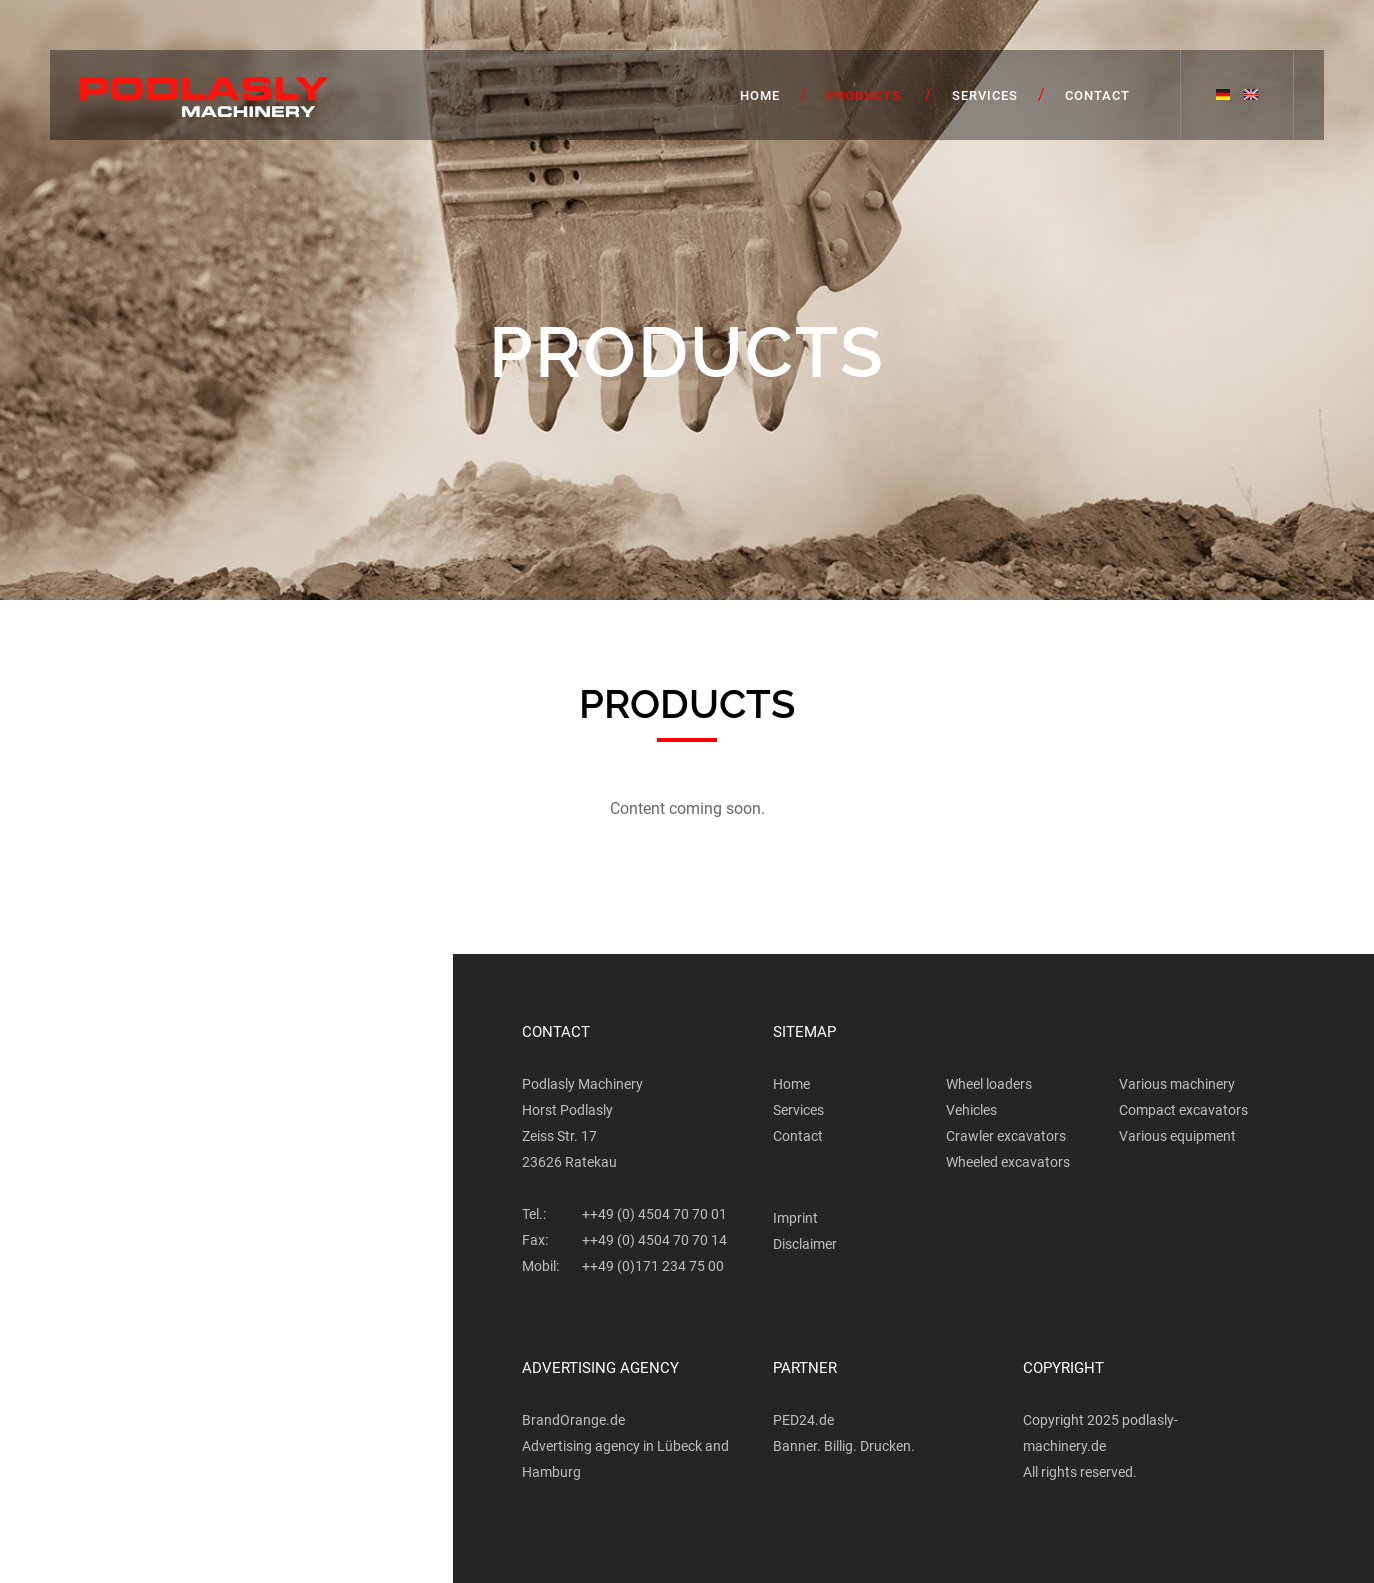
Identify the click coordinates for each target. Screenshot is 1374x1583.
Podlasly (204, 97)
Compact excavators (1183, 1110)
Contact (1097, 95)
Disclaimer (805, 1244)
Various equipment (1177, 1136)
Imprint (795, 1218)
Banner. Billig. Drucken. (844, 1446)
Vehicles (971, 1110)
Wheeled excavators (1008, 1162)
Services (985, 95)
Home (760, 95)
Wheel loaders (989, 1084)
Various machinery (1177, 1084)
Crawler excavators (1006, 1136)
